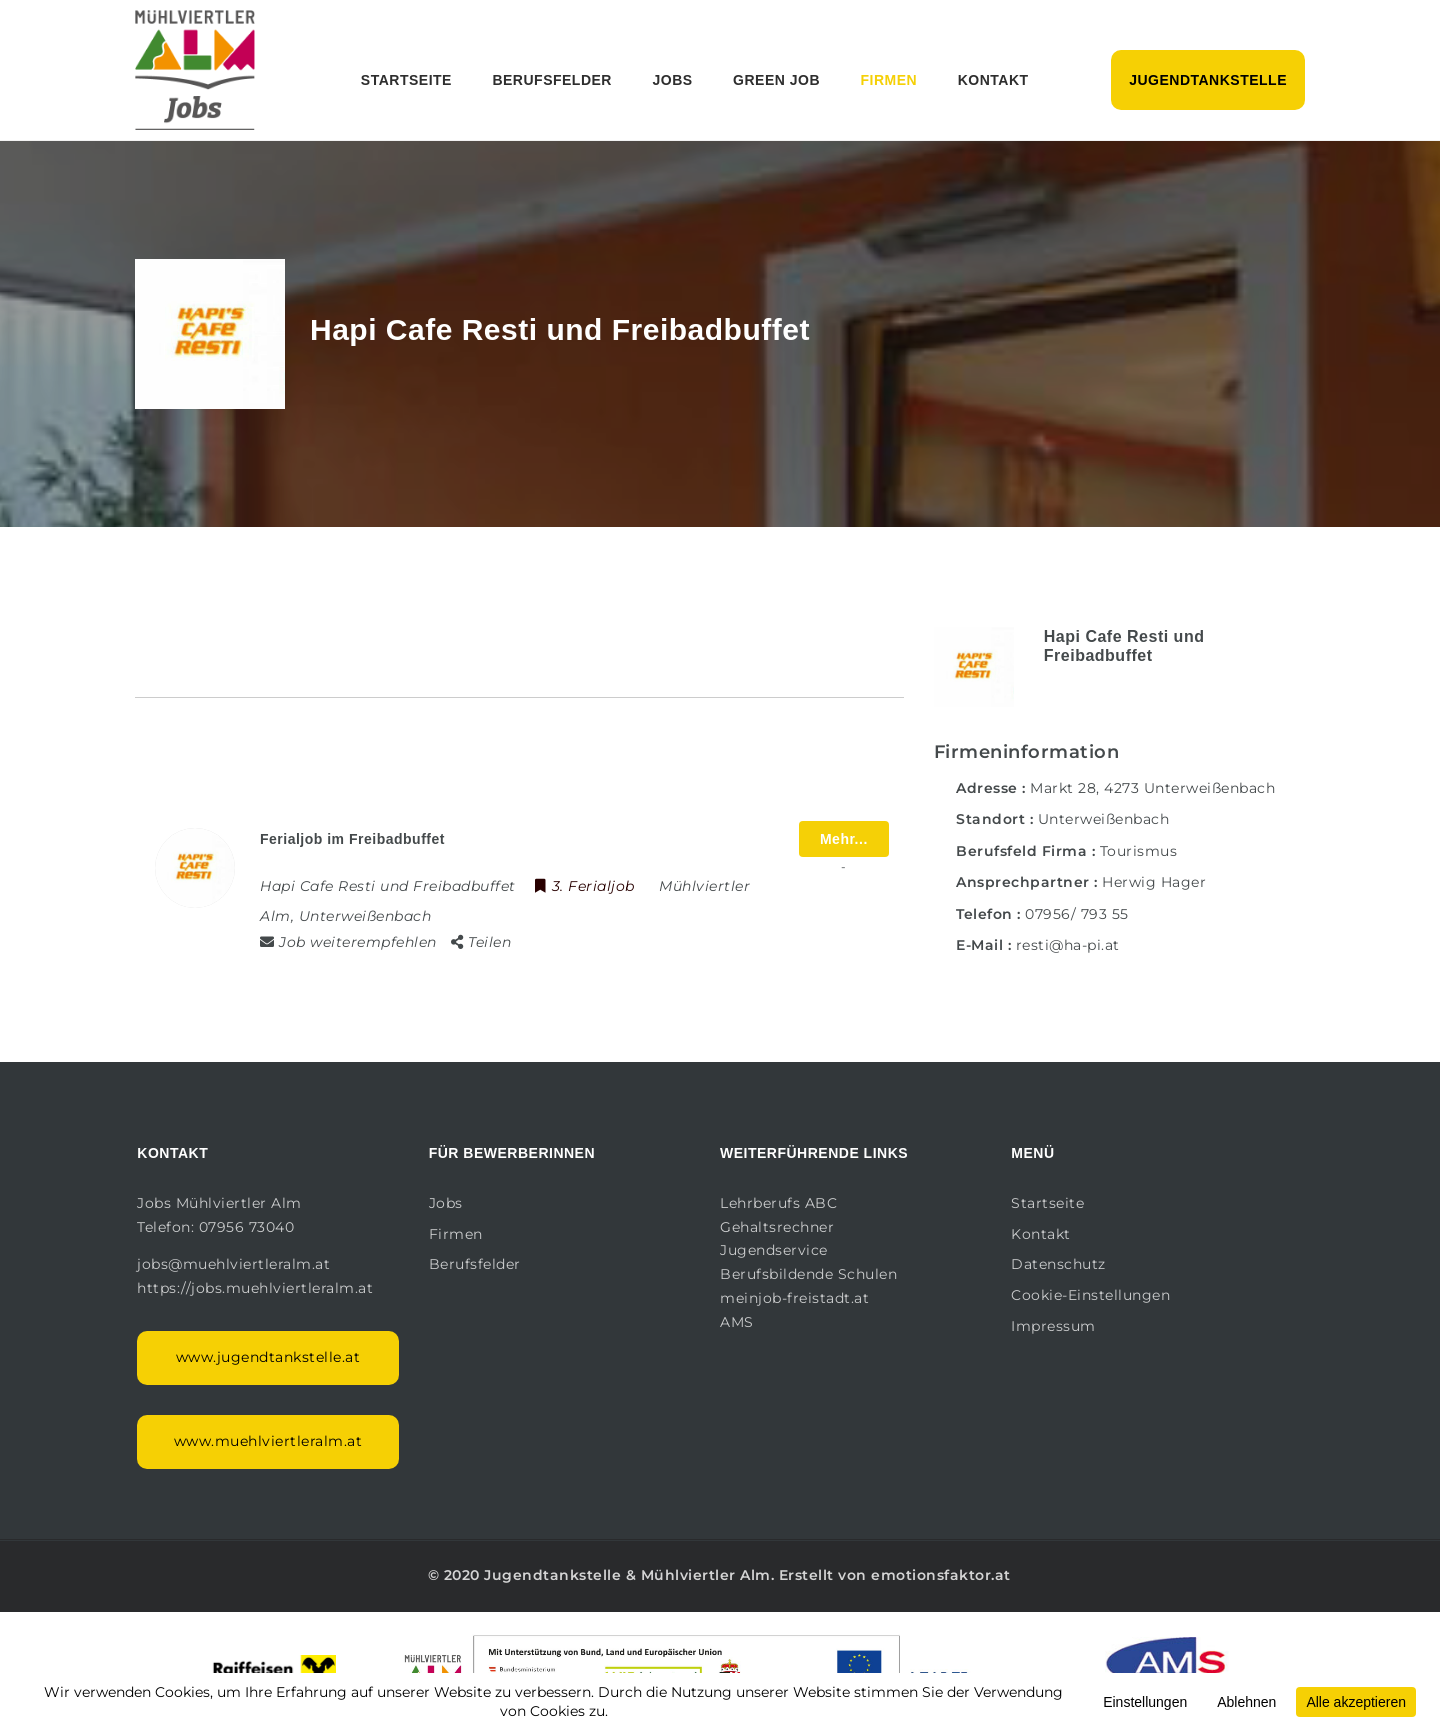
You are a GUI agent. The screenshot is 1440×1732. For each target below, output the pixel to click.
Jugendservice (774, 1250)
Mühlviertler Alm (706, 1575)
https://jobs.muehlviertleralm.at (257, 1288)
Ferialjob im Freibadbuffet (352, 839)
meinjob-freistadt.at (794, 1298)
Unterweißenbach (1104, 819)
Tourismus (1139, 851)
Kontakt (993, 80)
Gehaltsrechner (777, 1227)
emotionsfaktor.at (941, 1575)
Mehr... (844, 839)
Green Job (776, 80)
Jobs (672, 80)
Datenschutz (1058, 1264)
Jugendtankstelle (1208, 80)
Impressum (1053, 1326)
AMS (737, 1322)
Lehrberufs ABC (778, 1203)
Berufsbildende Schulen (808, 1274)
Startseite (406, 80)
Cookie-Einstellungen (1090, 1295)
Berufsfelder (552, 80)
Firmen (889, 80)
